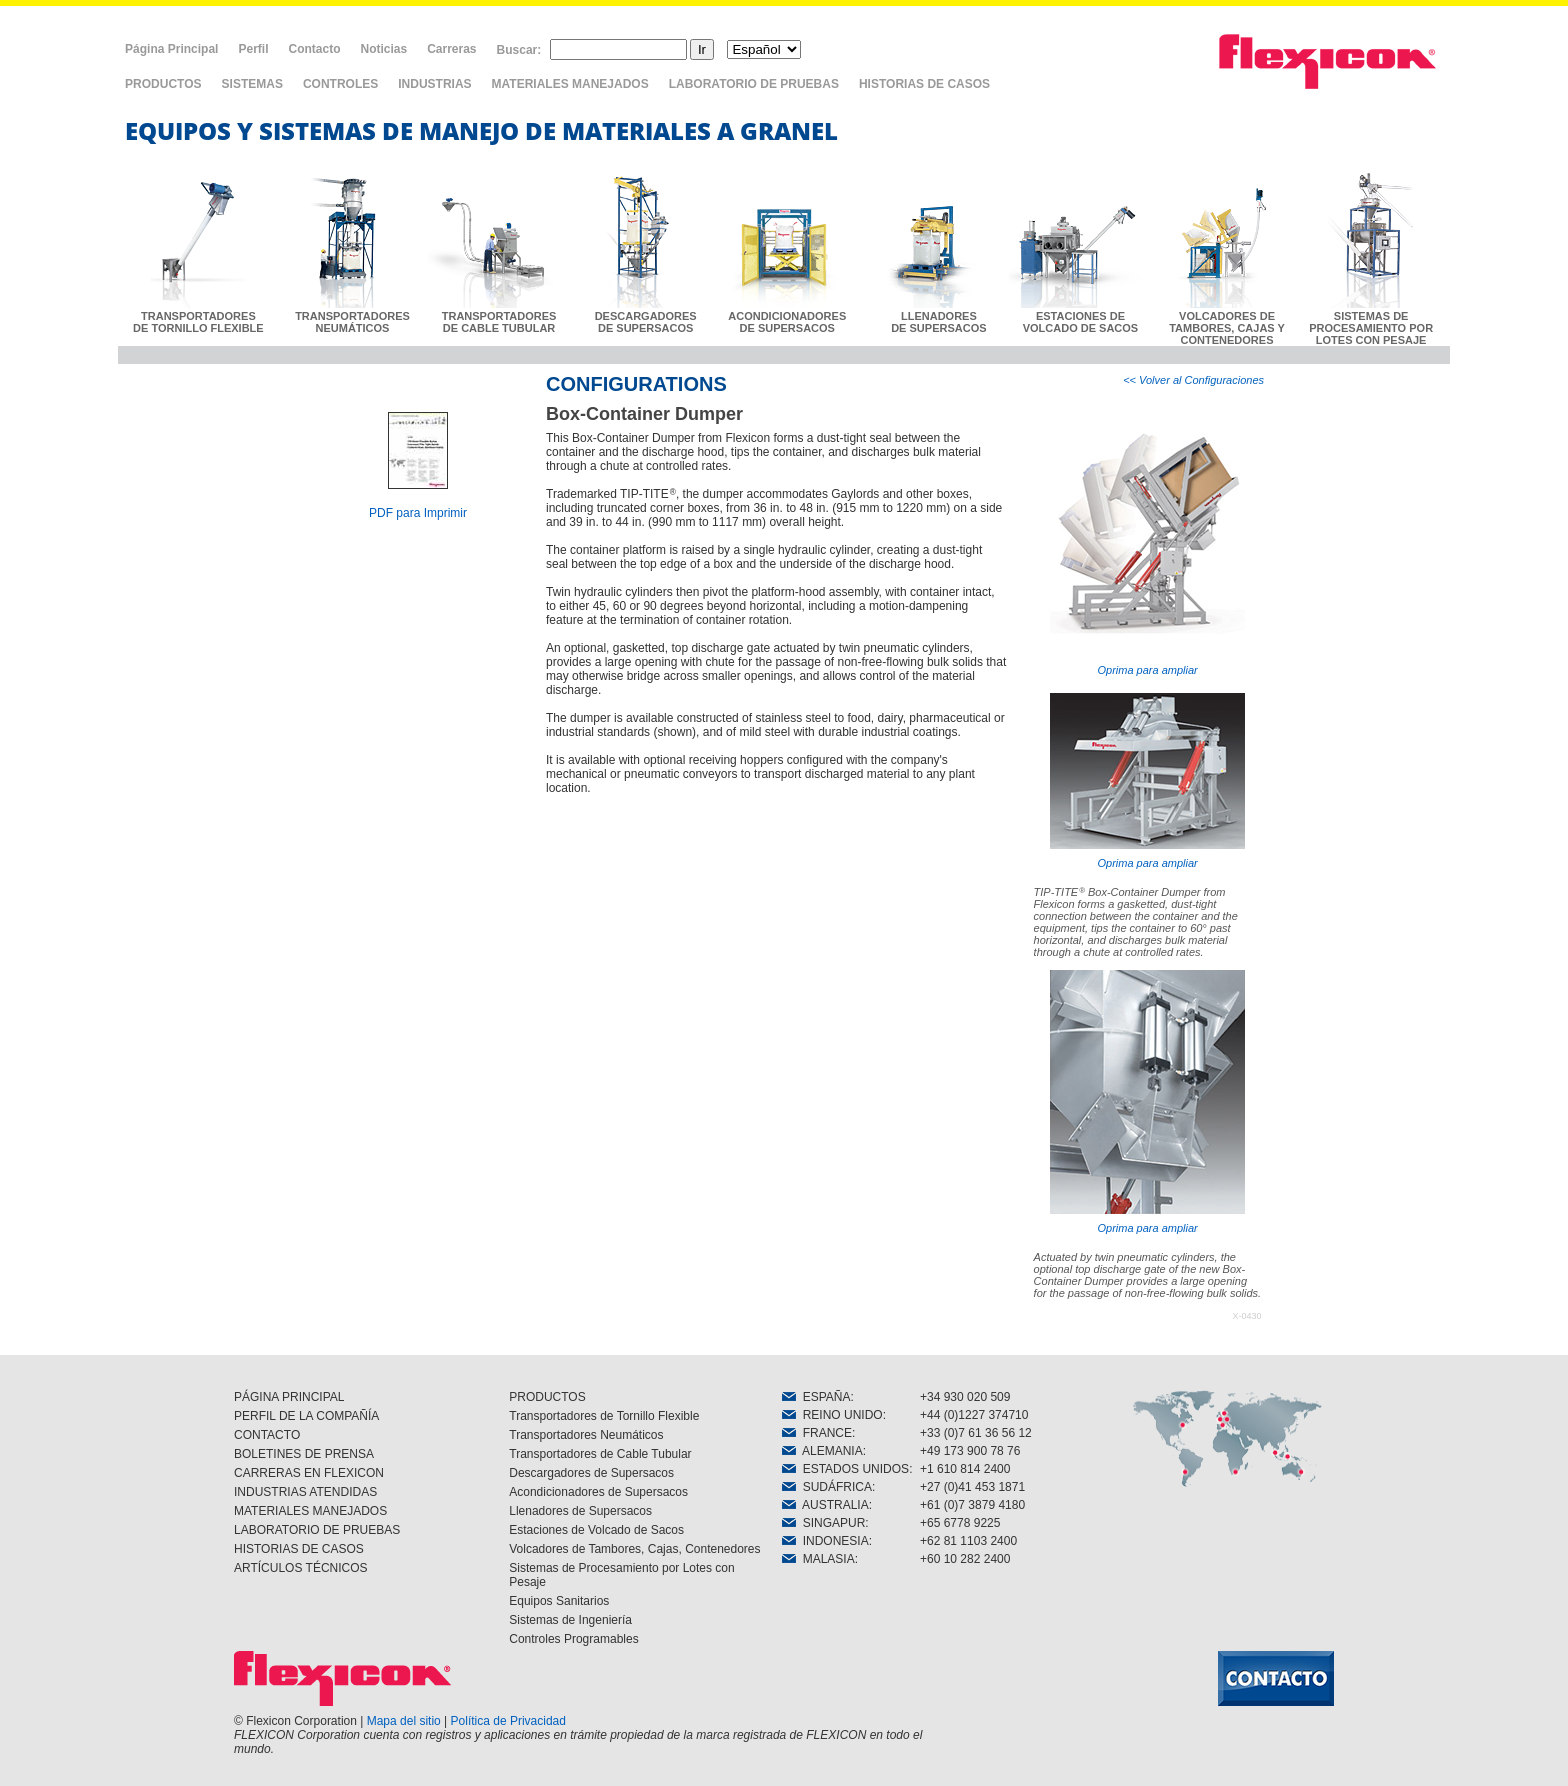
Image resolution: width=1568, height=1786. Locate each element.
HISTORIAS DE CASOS (924, 84)
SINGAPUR (823, 1523)
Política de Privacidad (508, 1721)
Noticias (383, 49)
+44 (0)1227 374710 (974, 1415)
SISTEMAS (252, 84)
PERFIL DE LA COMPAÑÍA (306, 1416)
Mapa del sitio (404, 1721)
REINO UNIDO (832, 1415)
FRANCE (817, 1433)
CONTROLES (340, 84)
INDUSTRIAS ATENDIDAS (305, 1492)
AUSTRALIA (825, 1505)
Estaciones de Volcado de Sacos (596, 1530)
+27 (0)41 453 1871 (972, 1487)
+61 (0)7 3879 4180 (972, 1505)
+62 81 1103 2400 (968, 1541)
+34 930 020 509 (965, 1397)
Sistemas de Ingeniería (570, 1620)
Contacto (314, 49)
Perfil (253, 49)
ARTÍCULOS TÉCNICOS (301, 1568)
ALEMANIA (822, 1451)
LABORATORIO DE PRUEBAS (754, 84)
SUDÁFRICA (827, 1487)
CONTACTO (267, 1435)
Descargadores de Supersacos (591, 1473)
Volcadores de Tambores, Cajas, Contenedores (634, 1549)
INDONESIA (825, 1541)
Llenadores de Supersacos (580, 1511)
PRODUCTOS (163, 84)
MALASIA (818, 1559)
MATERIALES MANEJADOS (570, 84)
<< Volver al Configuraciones (1193, 380)
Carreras (451, 49)
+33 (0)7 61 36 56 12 (976, 1433)
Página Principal (171, 49)
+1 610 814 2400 (965, 1469)
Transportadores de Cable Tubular (600, 1454)
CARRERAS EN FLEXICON (309, 1473)
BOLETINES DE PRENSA (304, 1454)
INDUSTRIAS (434, 84)
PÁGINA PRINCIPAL (289, 1397)
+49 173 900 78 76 (970, 1451)
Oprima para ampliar (1147, 544)
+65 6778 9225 (960, 1523)
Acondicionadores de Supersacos (598, 1492)
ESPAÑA (816, 1397)
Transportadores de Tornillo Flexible (604, 1416)
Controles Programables (573, 1639)
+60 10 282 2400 (965, 1559)
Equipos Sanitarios (559, 1601)
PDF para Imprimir (418, 513)
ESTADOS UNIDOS (845, 1469)
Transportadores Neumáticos (586, 1435)
